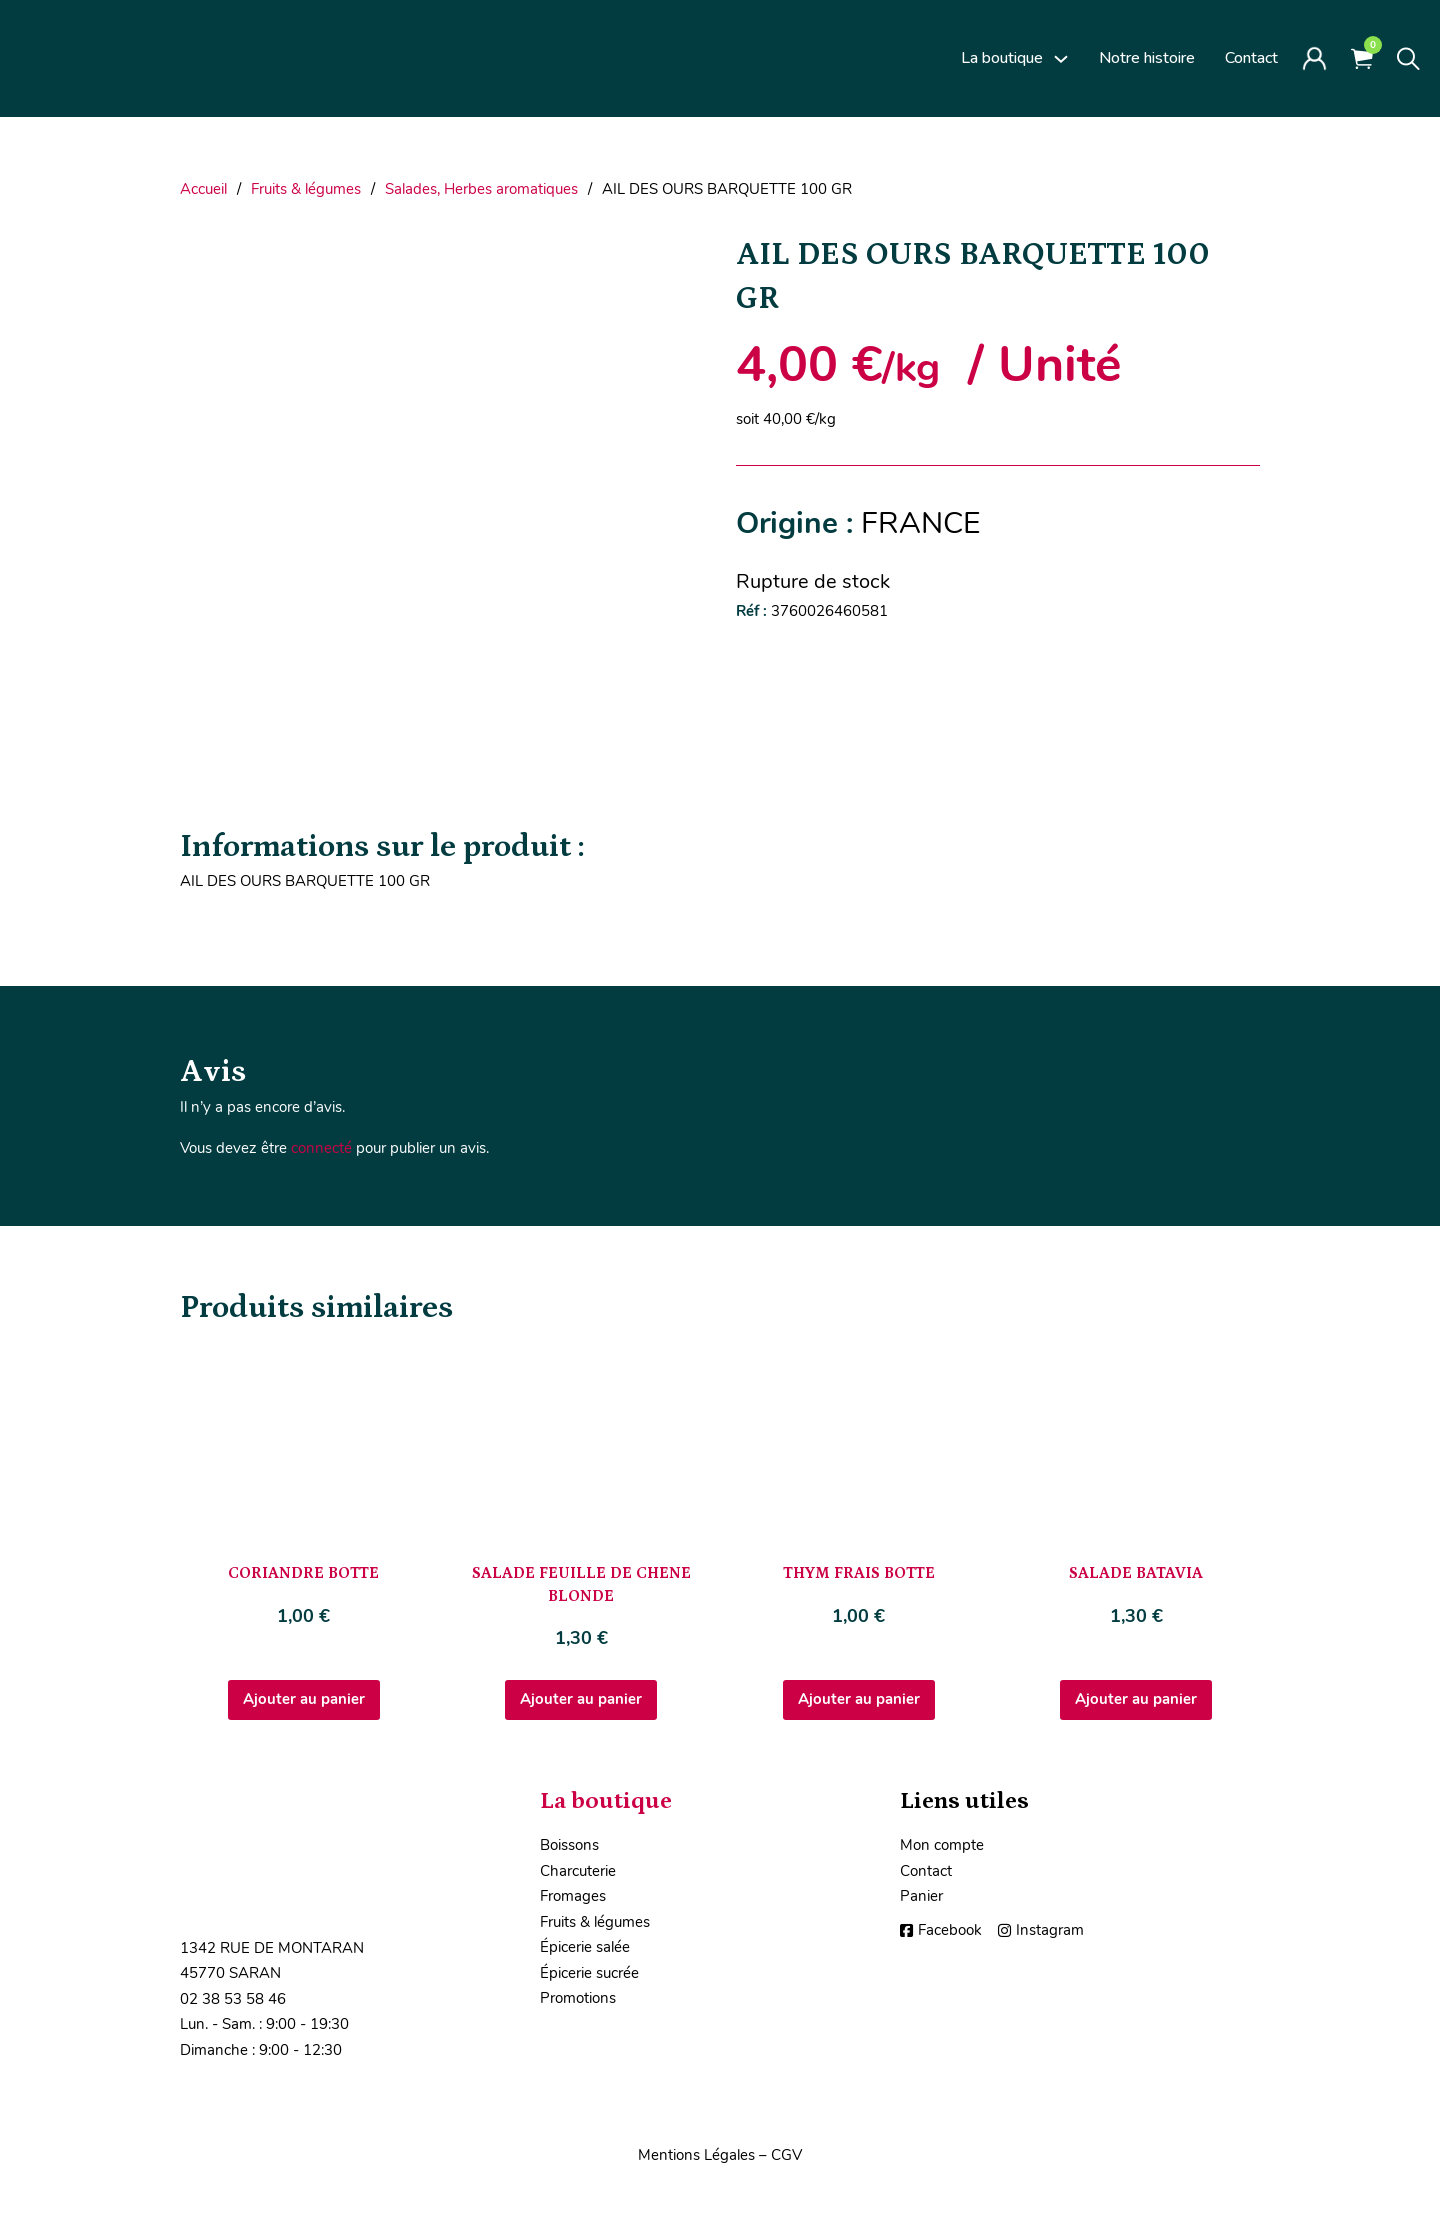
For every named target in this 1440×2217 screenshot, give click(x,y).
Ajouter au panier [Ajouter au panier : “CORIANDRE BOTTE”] (304, 1699)
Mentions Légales (696, 2155)
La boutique (1002, 58)
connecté (321, 1148)
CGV (786, 2155)
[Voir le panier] (1362, 58)
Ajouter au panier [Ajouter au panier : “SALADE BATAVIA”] (1136, 1699)
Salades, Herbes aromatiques (481, 189)
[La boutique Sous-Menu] (1061, 59)
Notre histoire (1147, 58)
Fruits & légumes (306, 189)
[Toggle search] (1408, 59)
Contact (1251, 58)
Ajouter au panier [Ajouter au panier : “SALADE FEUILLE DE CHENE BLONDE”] (581, 1699)
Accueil (203, 189)
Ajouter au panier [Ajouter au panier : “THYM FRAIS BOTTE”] (859, 1699)
